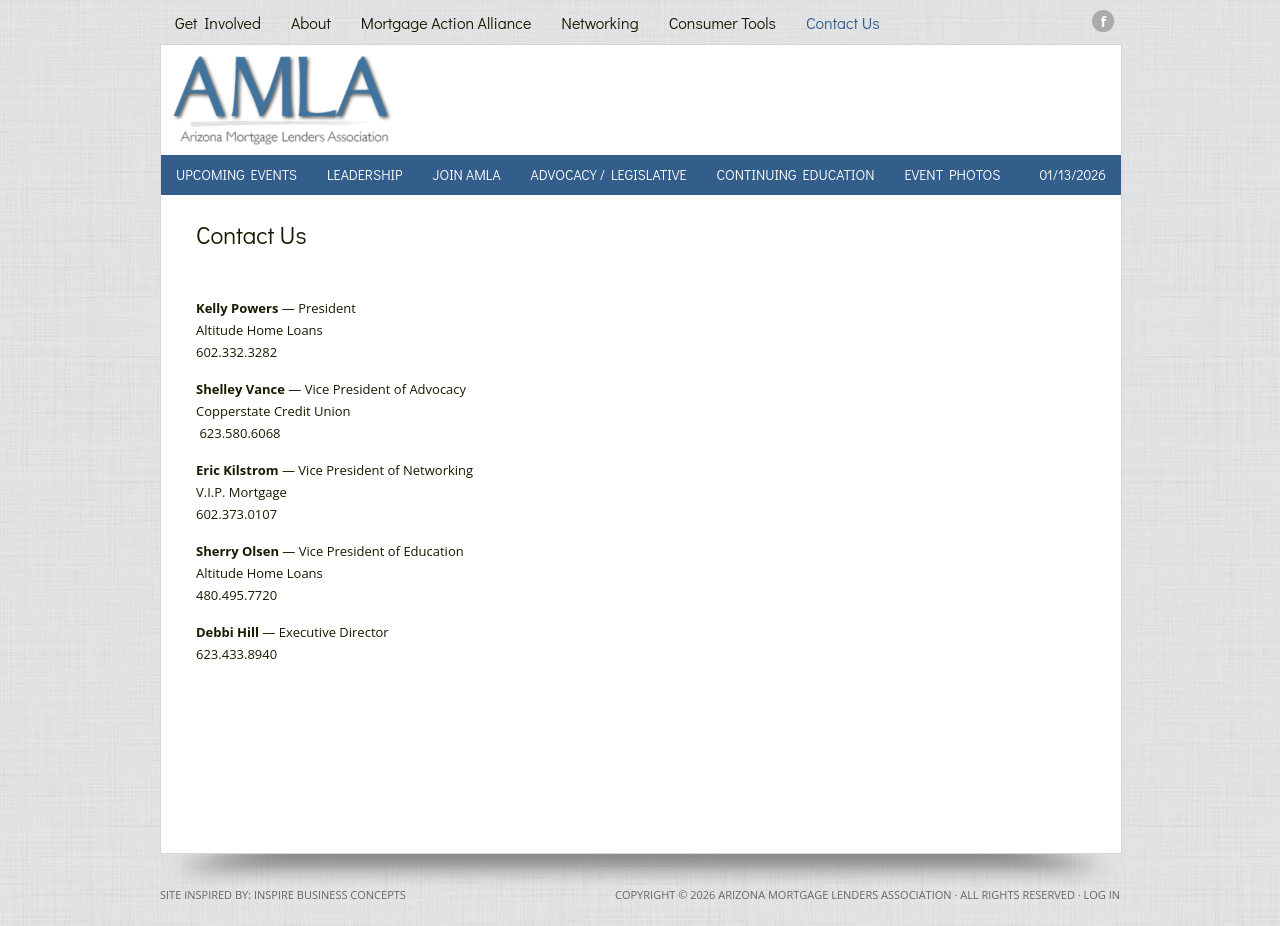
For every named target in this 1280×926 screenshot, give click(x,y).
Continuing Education (795, 174)
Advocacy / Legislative (609, 174)
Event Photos (953, 174)
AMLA (393, 100)
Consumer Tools (722, 22)
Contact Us (843, 22)
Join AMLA (466, 174)
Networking (599, 22)
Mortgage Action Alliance (446, 22)
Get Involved (218, 22)
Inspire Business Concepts (330, 894)
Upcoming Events (236, 174)
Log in (1101, 894)
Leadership (365, 174)
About (311, 22)
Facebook (1103, 21)
